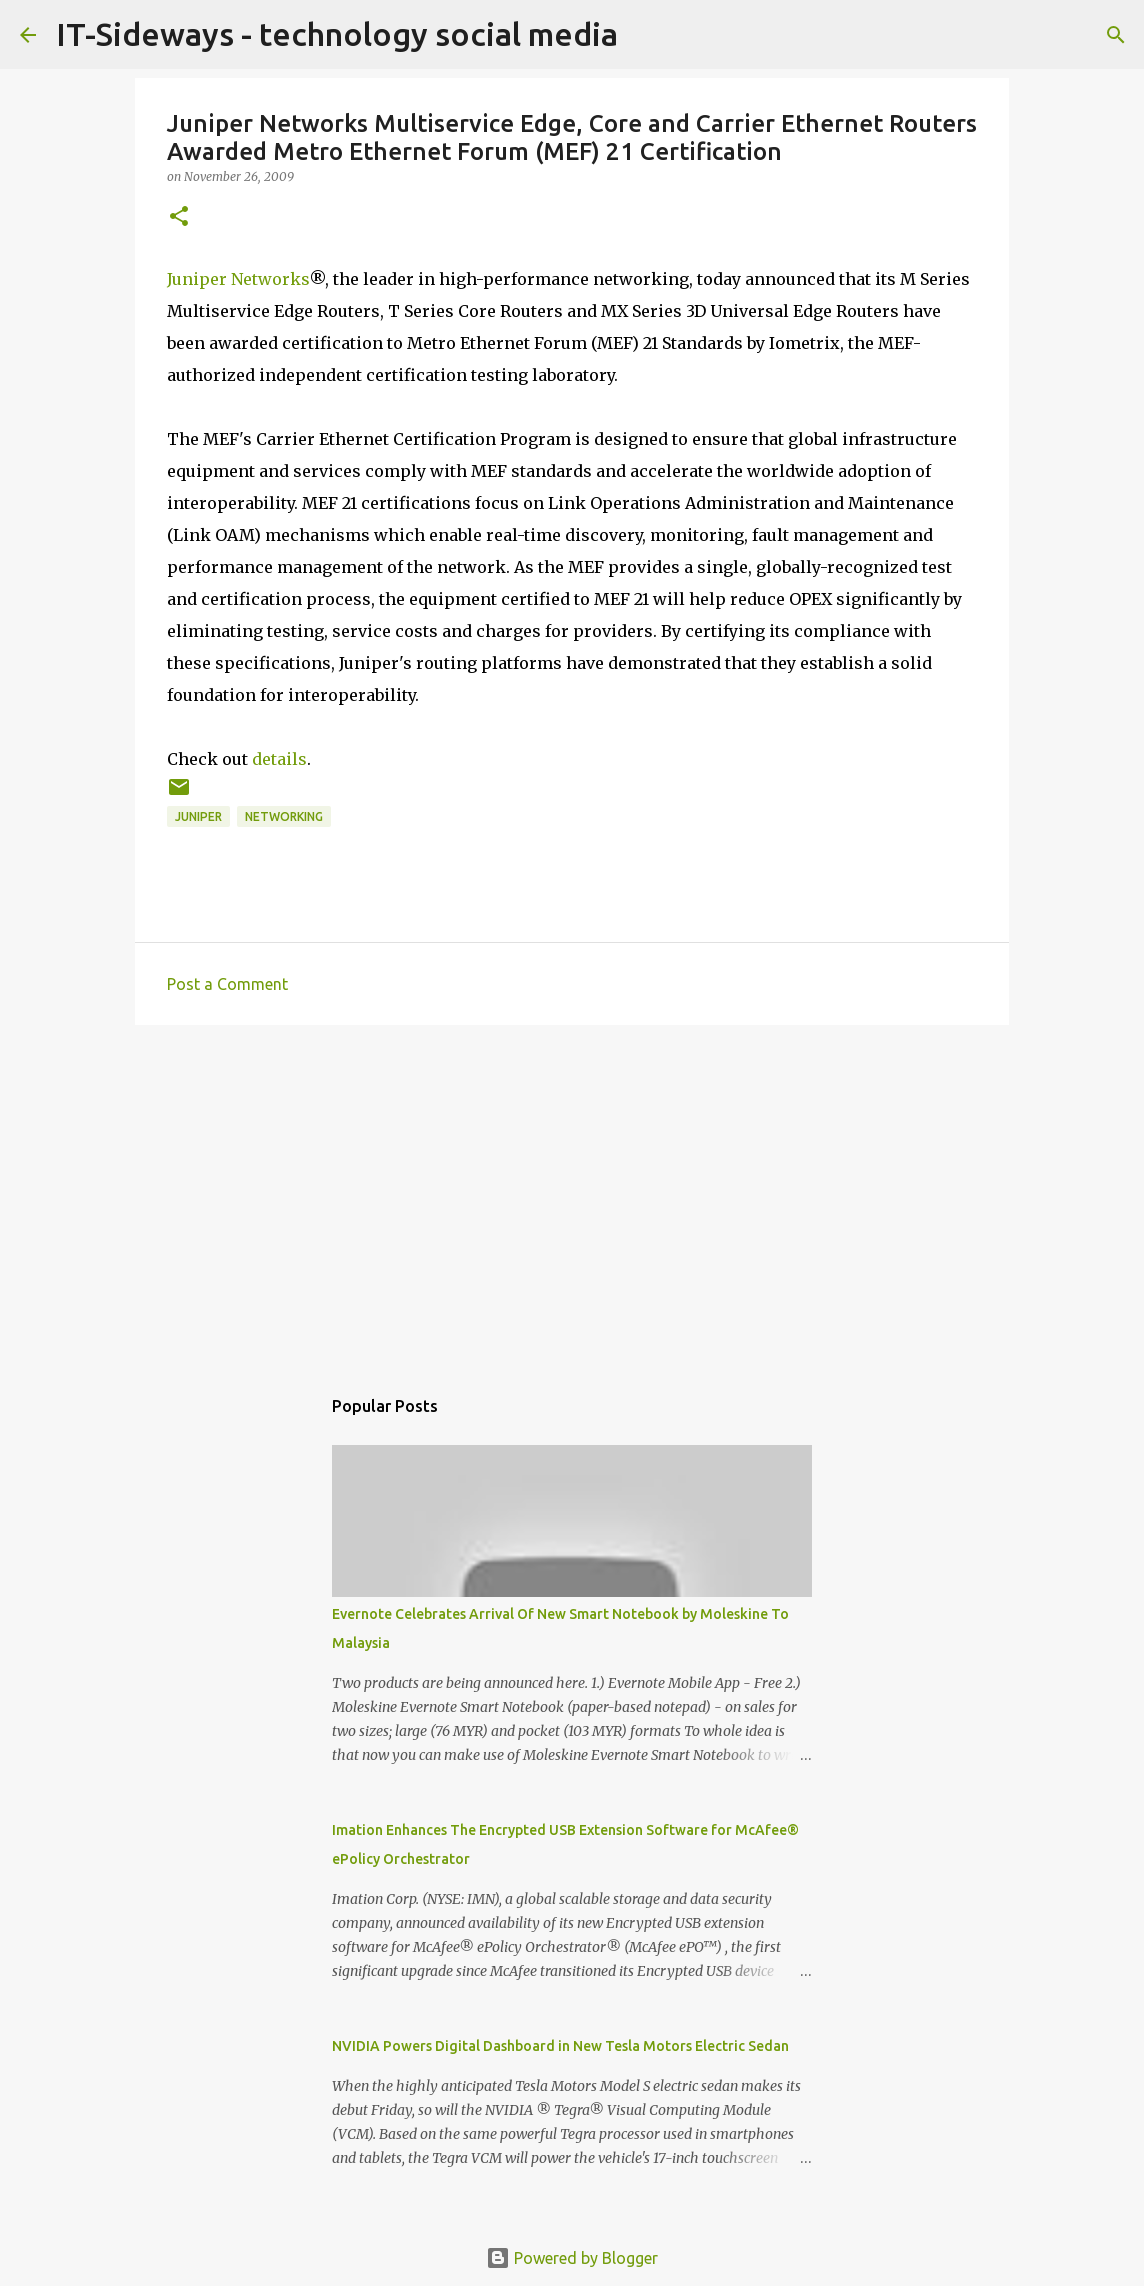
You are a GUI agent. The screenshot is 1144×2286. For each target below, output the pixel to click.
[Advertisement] (572, 1195)
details (279, 759)
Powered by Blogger (572, 2258)
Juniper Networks (238, 279)
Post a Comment (227, 984)
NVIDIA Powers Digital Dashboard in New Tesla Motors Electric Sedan (560, 2046)
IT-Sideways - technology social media (337, 34)
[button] (179, 217)
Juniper (198, 816)
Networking (284, 816)
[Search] (1116, 35)
